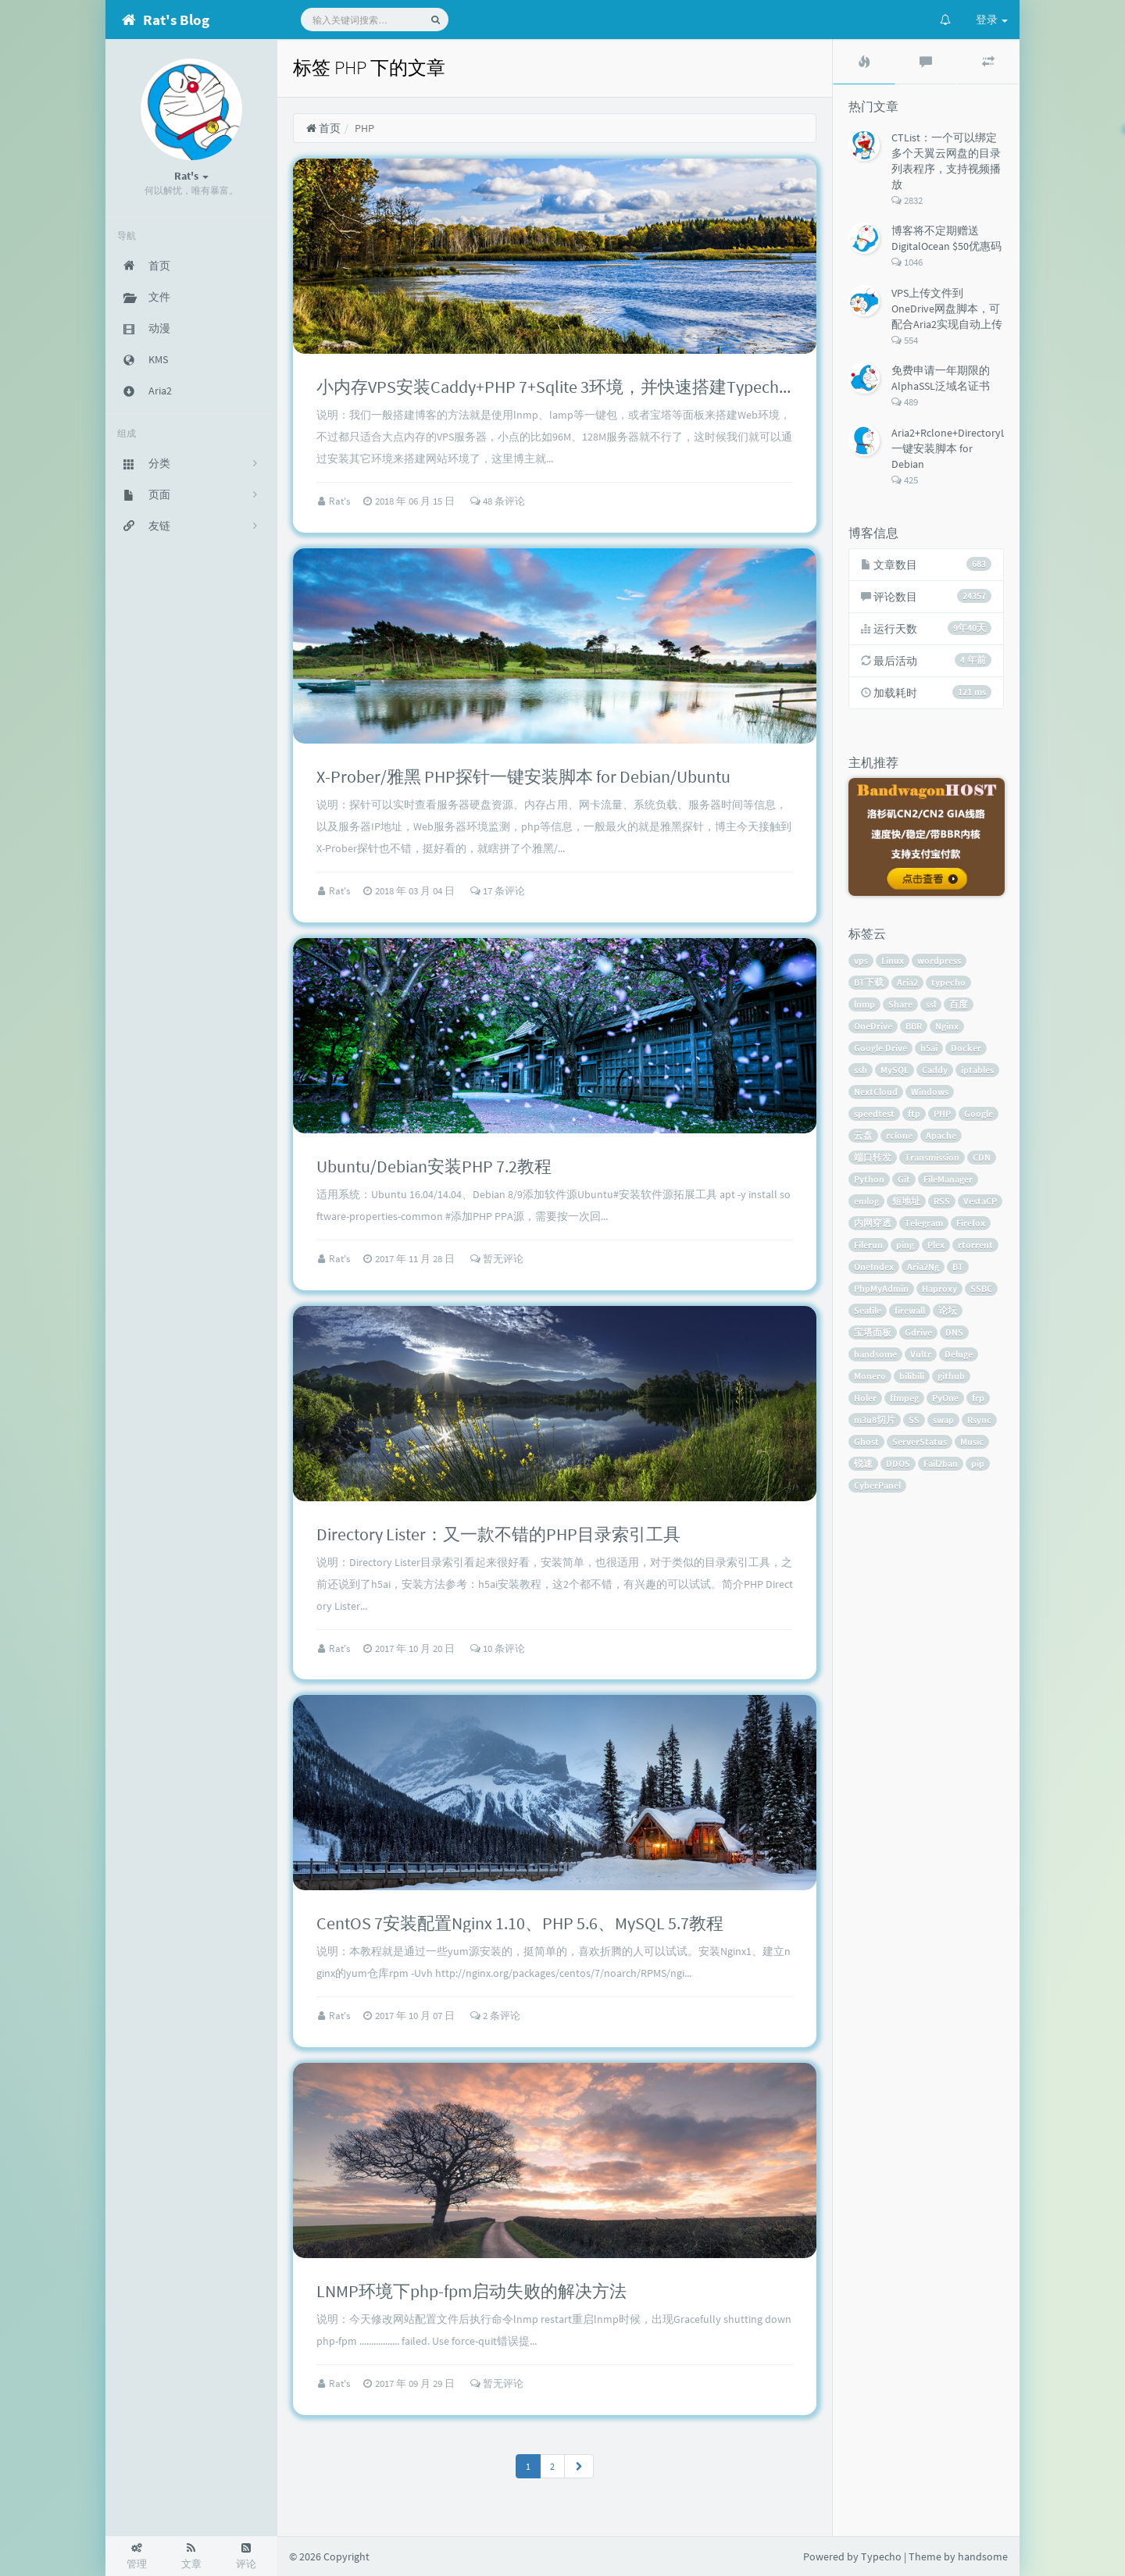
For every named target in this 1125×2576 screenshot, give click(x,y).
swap (943, 1419)
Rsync (979, 1419)
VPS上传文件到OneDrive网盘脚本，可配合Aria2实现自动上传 (946, 308)
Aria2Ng (923, 1266)
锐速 (863, 1463)
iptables (977, 1070)
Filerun (868, 1245)
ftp (914, 1113)
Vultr (920, 1354)
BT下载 (869, 982)
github (951, 1376)
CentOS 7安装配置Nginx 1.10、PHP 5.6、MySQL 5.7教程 (519, 1923)
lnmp (864, 1004)
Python (869, 1179)
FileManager (948, 1179)
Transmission (932, 1157)
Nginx (947, 1026)
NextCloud (876, 1091)
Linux (892, 960)
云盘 (863, 1135)
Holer (865, 1398)
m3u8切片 (874, 1419)
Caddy (935, 1070)
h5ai (929, 1048)
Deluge (959, 1354)
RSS (942, 1201)
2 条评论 (495, 2015)
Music (972, 1441)
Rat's (340, 501)
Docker (966, 1048)
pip (977, 1463)
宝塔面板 (872, 1332)
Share (900, 1004)
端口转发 (872, 1157)
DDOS (898, 1463)
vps (861, 960)
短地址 (906, 1201)
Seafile (867, 1310)
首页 (323, 128)
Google (978, 1113)
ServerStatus (919, 1441)
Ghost (866, 1441)
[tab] (864, 61)
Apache (941, 1135)
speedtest (874, 1113)
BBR (913, 1026)
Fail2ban (940, 1463)
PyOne (945, 1398)
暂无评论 (496, 1258)
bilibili (911, 1376)
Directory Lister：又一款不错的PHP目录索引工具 (498, 1534)
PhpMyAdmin (881, 1288)
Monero (870, 1376)
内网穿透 (872, 1223)
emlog (866, 1201)
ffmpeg (904, 1398)
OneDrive (873, 1026)
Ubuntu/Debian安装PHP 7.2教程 (434, 1166)
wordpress (939, 960)
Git (904, 1179)
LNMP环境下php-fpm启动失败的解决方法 (471, 2291)
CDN (982, 1157)
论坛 (947, 1310)
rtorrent (975, 1245)
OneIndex (874, 1266)
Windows (929, 1091)
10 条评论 (497, 1648)
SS (914, 1419)
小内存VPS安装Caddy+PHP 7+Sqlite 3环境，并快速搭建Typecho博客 (569, 387)
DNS (954, 1332)
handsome (875, 1354)
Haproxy (939, 1288)
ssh (860, 1070)
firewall (910, 1310)
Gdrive (918, 1332)
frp (978, 1398)
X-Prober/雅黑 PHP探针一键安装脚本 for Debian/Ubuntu (523, 776)
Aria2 (907, 982)
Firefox (970, 1223)
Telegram (924, 1223)
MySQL (894, 1070)
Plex (936, 1245)
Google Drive (880, 1048)
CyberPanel (877, 1485)
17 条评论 (497, 890)
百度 (958, 1004)
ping (905, 1245)
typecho (948, 982)
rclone (899, 1135)
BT (957, 1266)
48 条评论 (497, 501)
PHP (942, 1113)
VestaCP (980, 1201)
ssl (931, 1004)
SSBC (981, 1288)
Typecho (881, 2556)
